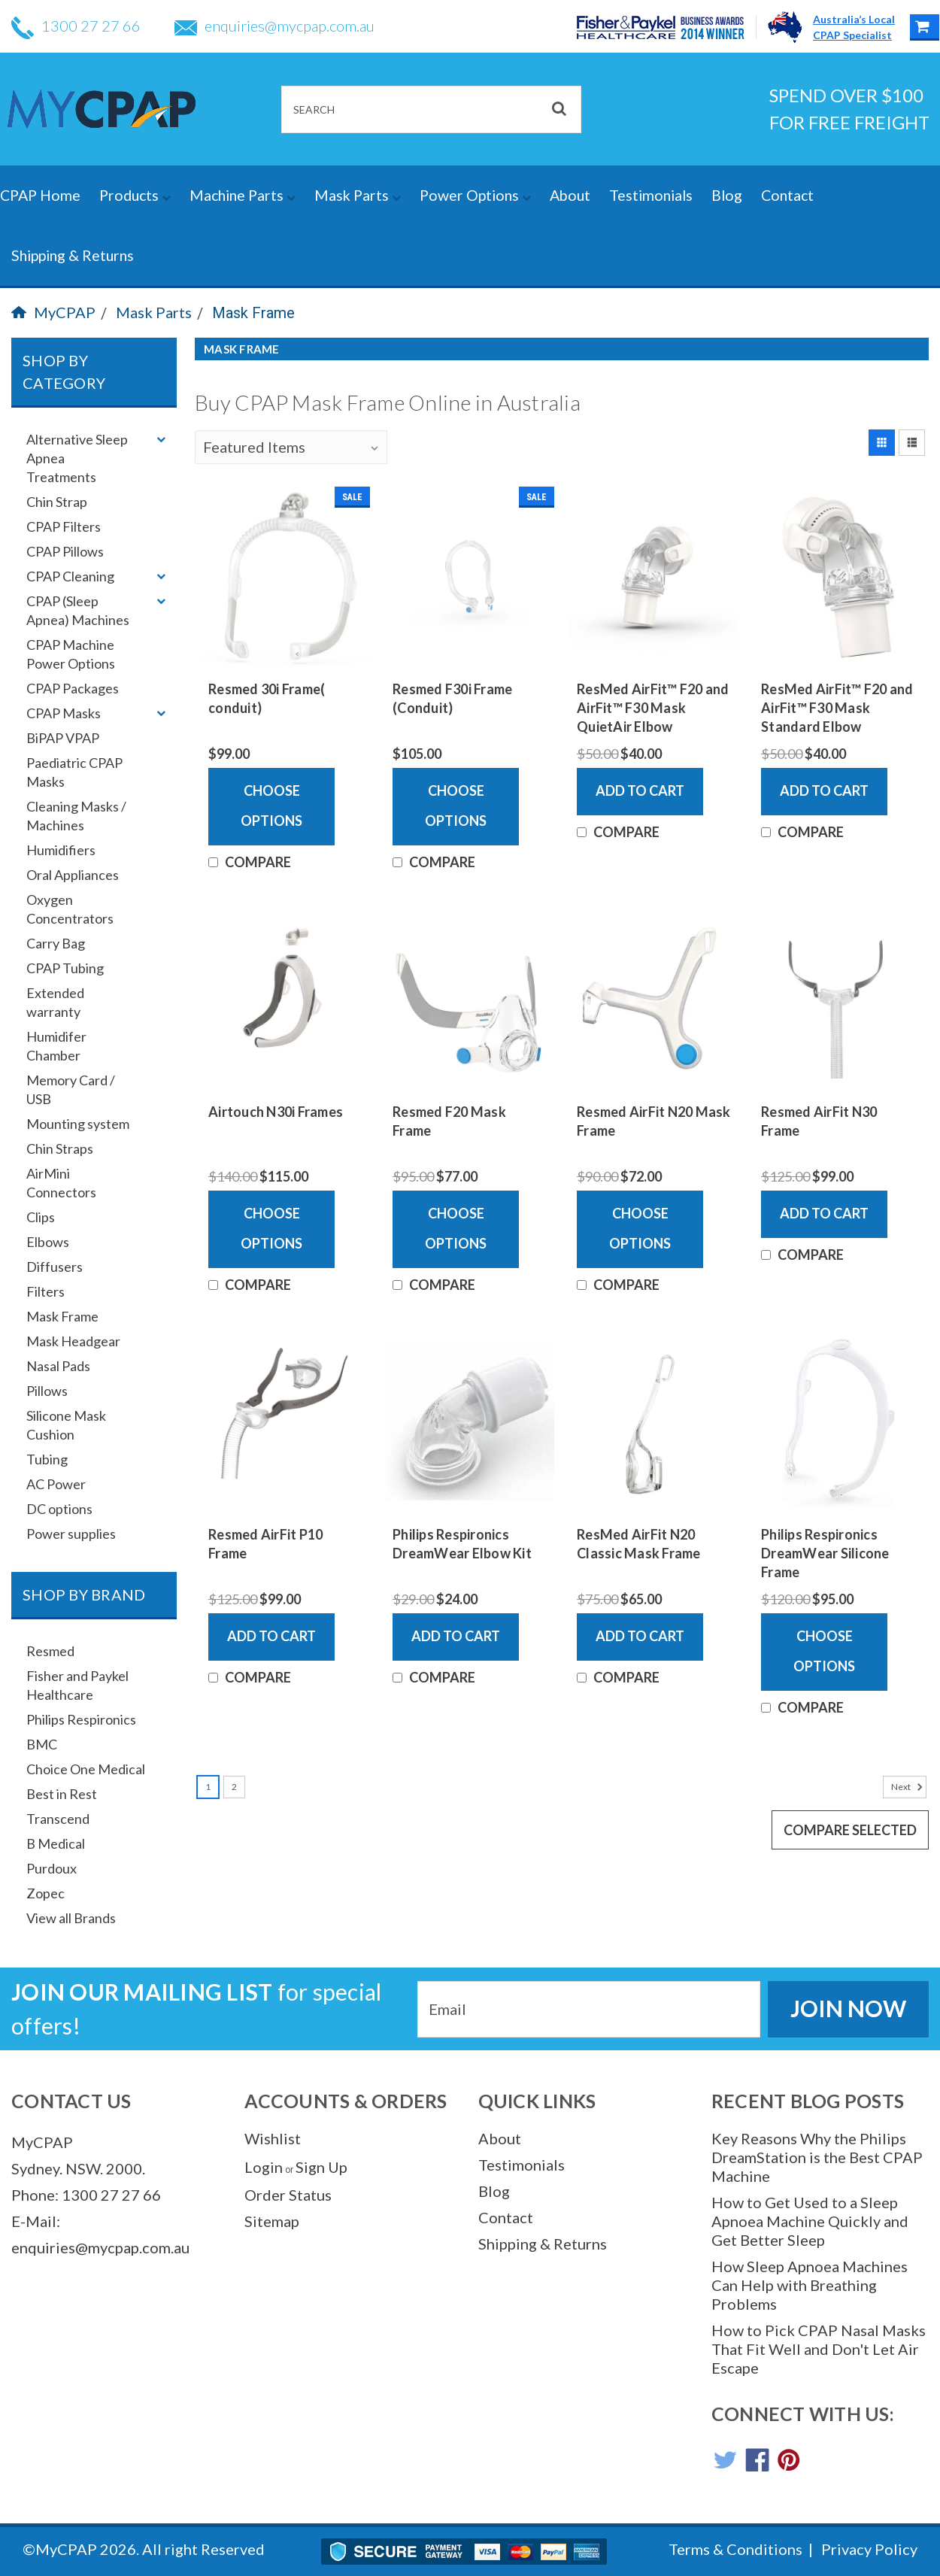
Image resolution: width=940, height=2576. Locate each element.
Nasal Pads (58, 1366)
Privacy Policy (869, 2549)
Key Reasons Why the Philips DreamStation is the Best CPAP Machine (817, 2157)
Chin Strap (56, 501)
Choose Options (271, 805)
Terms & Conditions (735, 2549)
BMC (41, 1744)
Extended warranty (55, 1002)
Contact (787, 195)
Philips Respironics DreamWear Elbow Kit (462, 1543)
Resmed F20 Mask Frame (449, 1121)
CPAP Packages (72, 688)
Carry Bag (55, 943)
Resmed (50, 1651)
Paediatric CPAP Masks (74, 772)
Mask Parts (357, 195)
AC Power (56, 1484)
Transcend (57, 1818)
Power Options (475, 195)
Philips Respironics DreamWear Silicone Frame (825, 1553)
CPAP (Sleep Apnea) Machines (77, 610)
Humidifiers (61, 850)
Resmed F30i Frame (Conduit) (452, 698)
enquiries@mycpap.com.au (274, 26)
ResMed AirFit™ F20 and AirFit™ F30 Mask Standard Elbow (837, 708)
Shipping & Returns (72, 255)
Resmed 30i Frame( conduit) (266, 698)
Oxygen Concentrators (70, 909)
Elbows (47, 1241)
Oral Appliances (72, 874)
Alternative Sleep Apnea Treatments (77, 458)
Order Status (288, 2195)
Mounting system (77, 1123)
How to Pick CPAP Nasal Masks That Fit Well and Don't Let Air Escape (818, 2349)
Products (135, 195)
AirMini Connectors (61, 1182)
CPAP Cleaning (70, 576)
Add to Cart (640, 790)
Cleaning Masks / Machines (76, 815)
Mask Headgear (73, 1341)
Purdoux (51, 1868)
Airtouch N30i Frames (275, 1111)
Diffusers (54, 1266)
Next (908, 1787)
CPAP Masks (63, 713)
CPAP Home (40, 195)
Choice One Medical (85, 1769)
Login (263, 2167)
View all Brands (71, 1918)
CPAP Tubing (65, 968)
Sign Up (321, 2167)
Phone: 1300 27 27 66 (86, 2195)
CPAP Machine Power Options (70, 654)
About (570, 195)
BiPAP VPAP (62, 738)
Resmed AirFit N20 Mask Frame (654, 1121)
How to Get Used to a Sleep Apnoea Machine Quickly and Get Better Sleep (809, 2221)
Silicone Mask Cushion (66, 1425)
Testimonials (651, 195)
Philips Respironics (81, 1719)
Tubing (47, 1459)
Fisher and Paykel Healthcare (77, 1685)
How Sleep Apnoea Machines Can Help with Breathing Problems (809, 2285)
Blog (726, 195)
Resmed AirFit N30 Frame (819, 1121)
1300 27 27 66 (76, 26)
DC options (59, 1508)
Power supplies (71, 1533)
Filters (45, 1291)
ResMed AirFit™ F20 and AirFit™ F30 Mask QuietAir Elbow (653, 708)
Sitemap (271, 2221)
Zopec (45, 1893)
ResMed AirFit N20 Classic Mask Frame (639, 1543)
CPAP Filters (63, 526)
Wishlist (272, 2138)
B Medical (55, 1843)
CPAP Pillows (65, 551)
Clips (40, 1217)
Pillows (47, 1390)
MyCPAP (53, 312)
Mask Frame (253, 313)
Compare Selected (850, 1830)
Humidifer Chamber (56, 1045)
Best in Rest (61, 1794)
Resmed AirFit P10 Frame (265, 1543)
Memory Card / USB (70, 1089)
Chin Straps (59, 1148)
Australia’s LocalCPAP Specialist (854, 27)
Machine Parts (243, 195)
